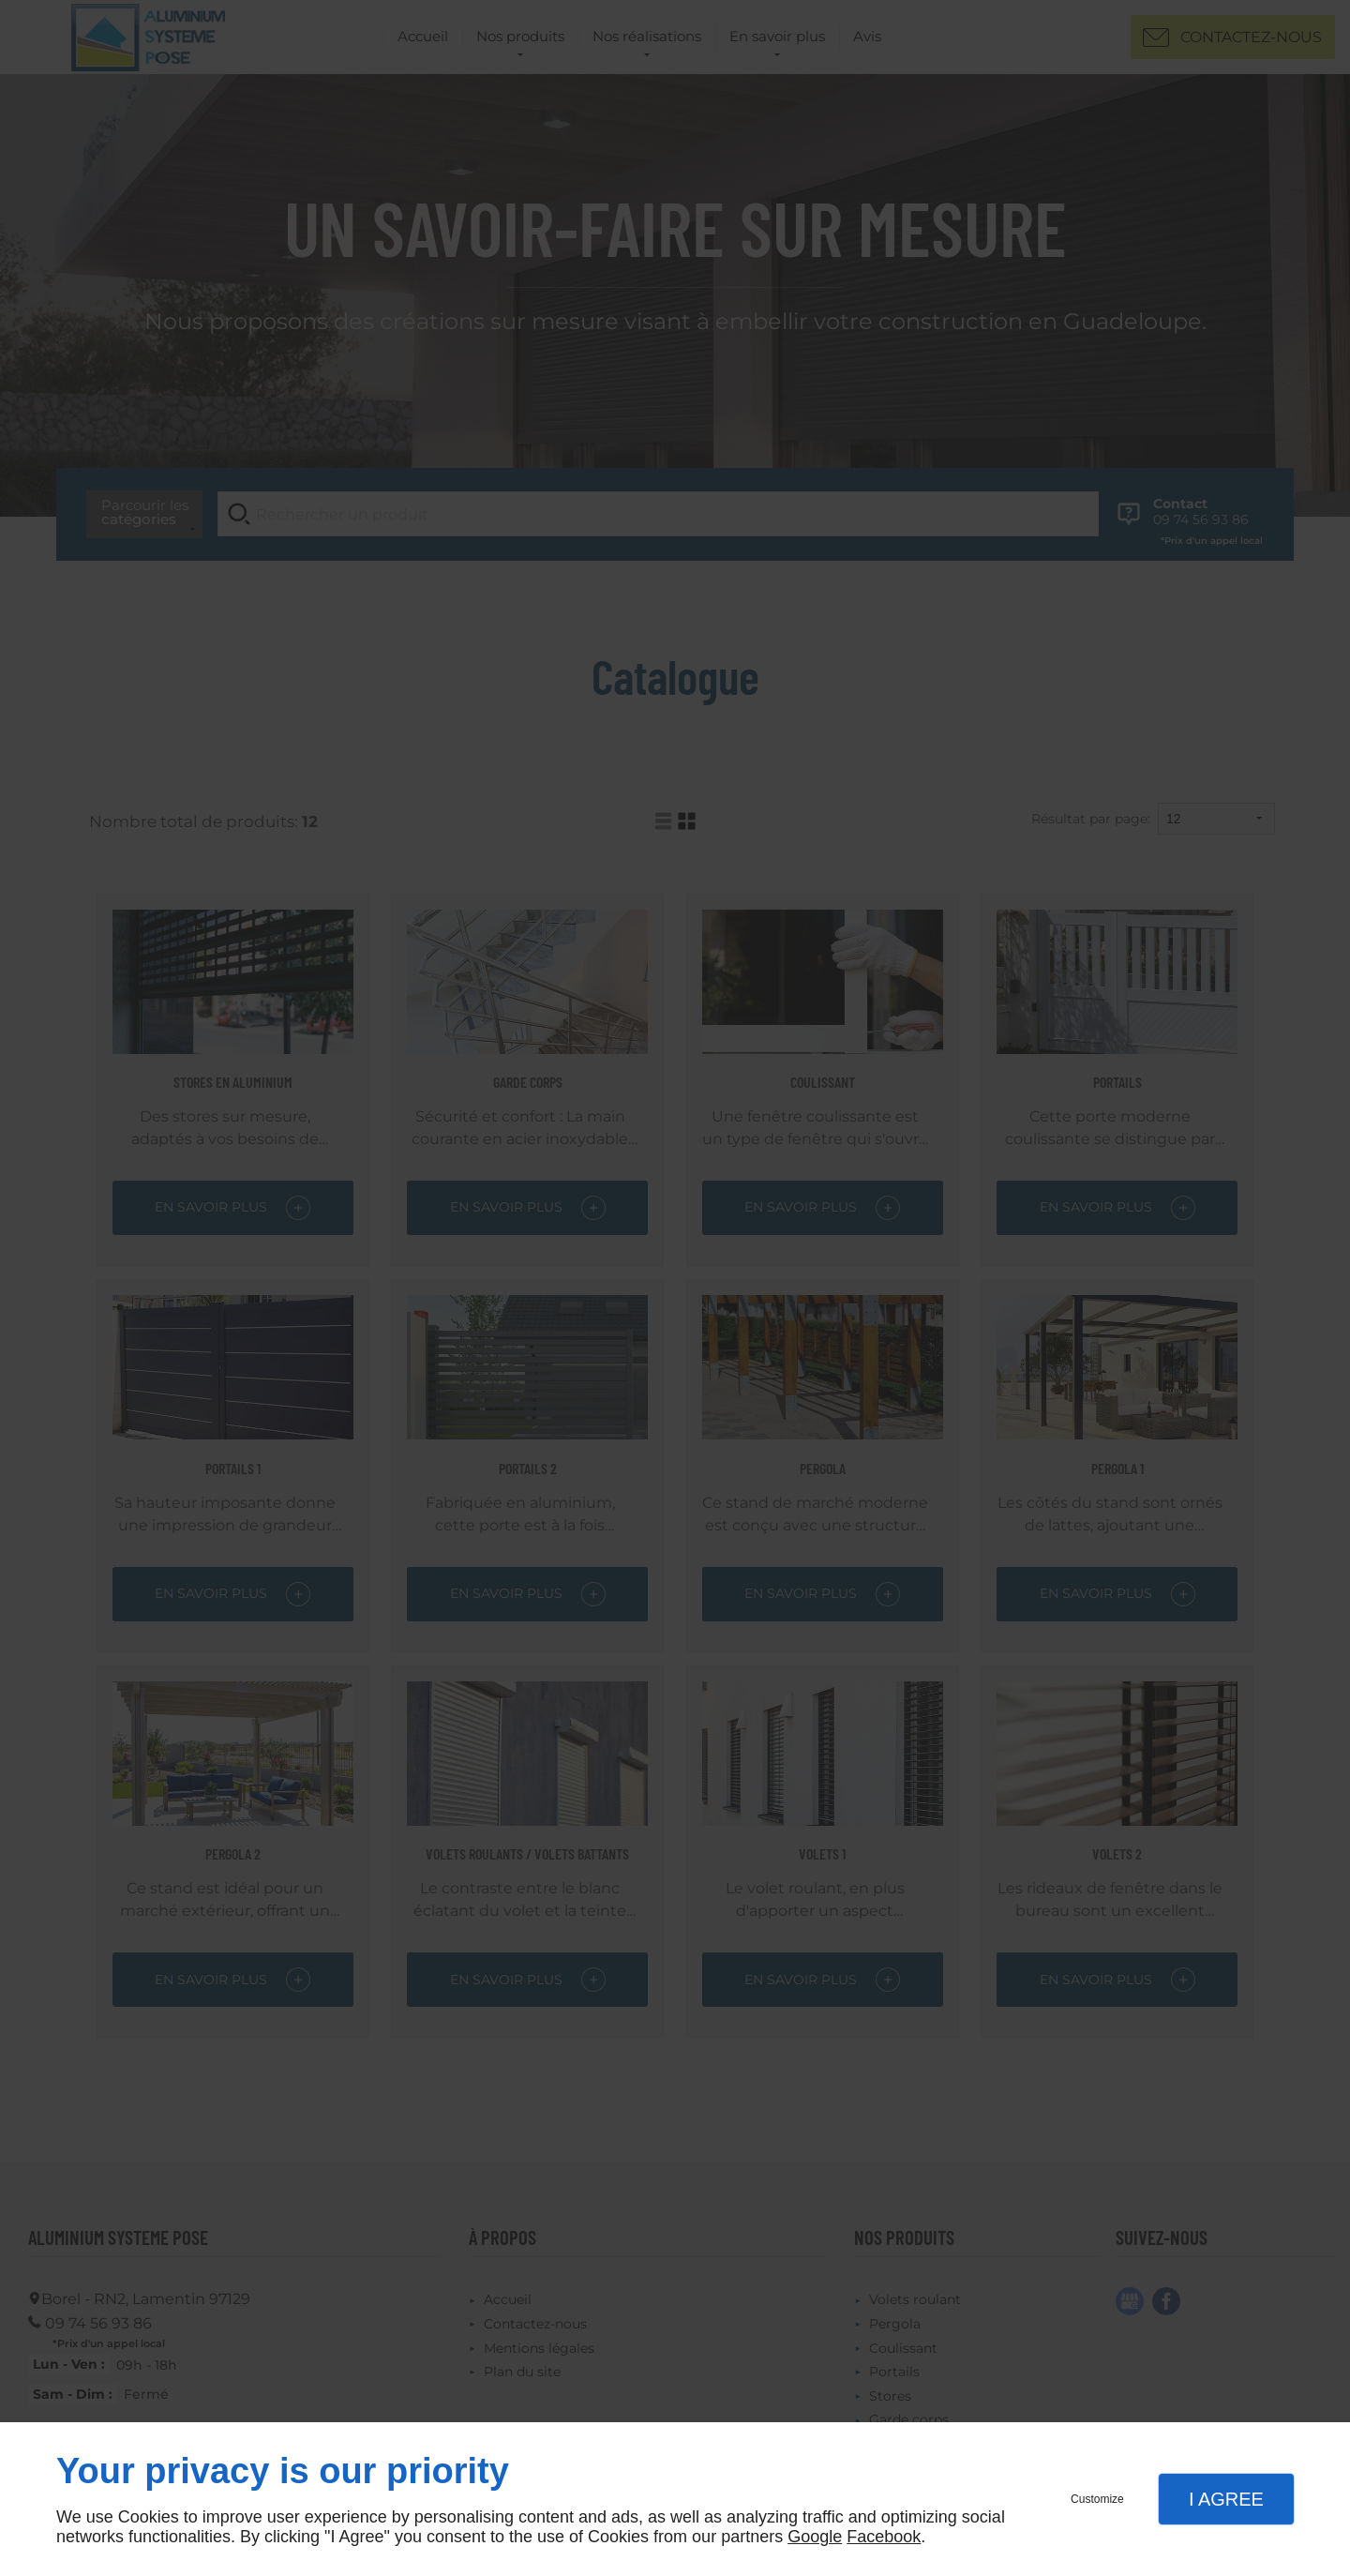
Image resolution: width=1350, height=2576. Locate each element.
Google (815, 2536)
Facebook (884, 2536)
